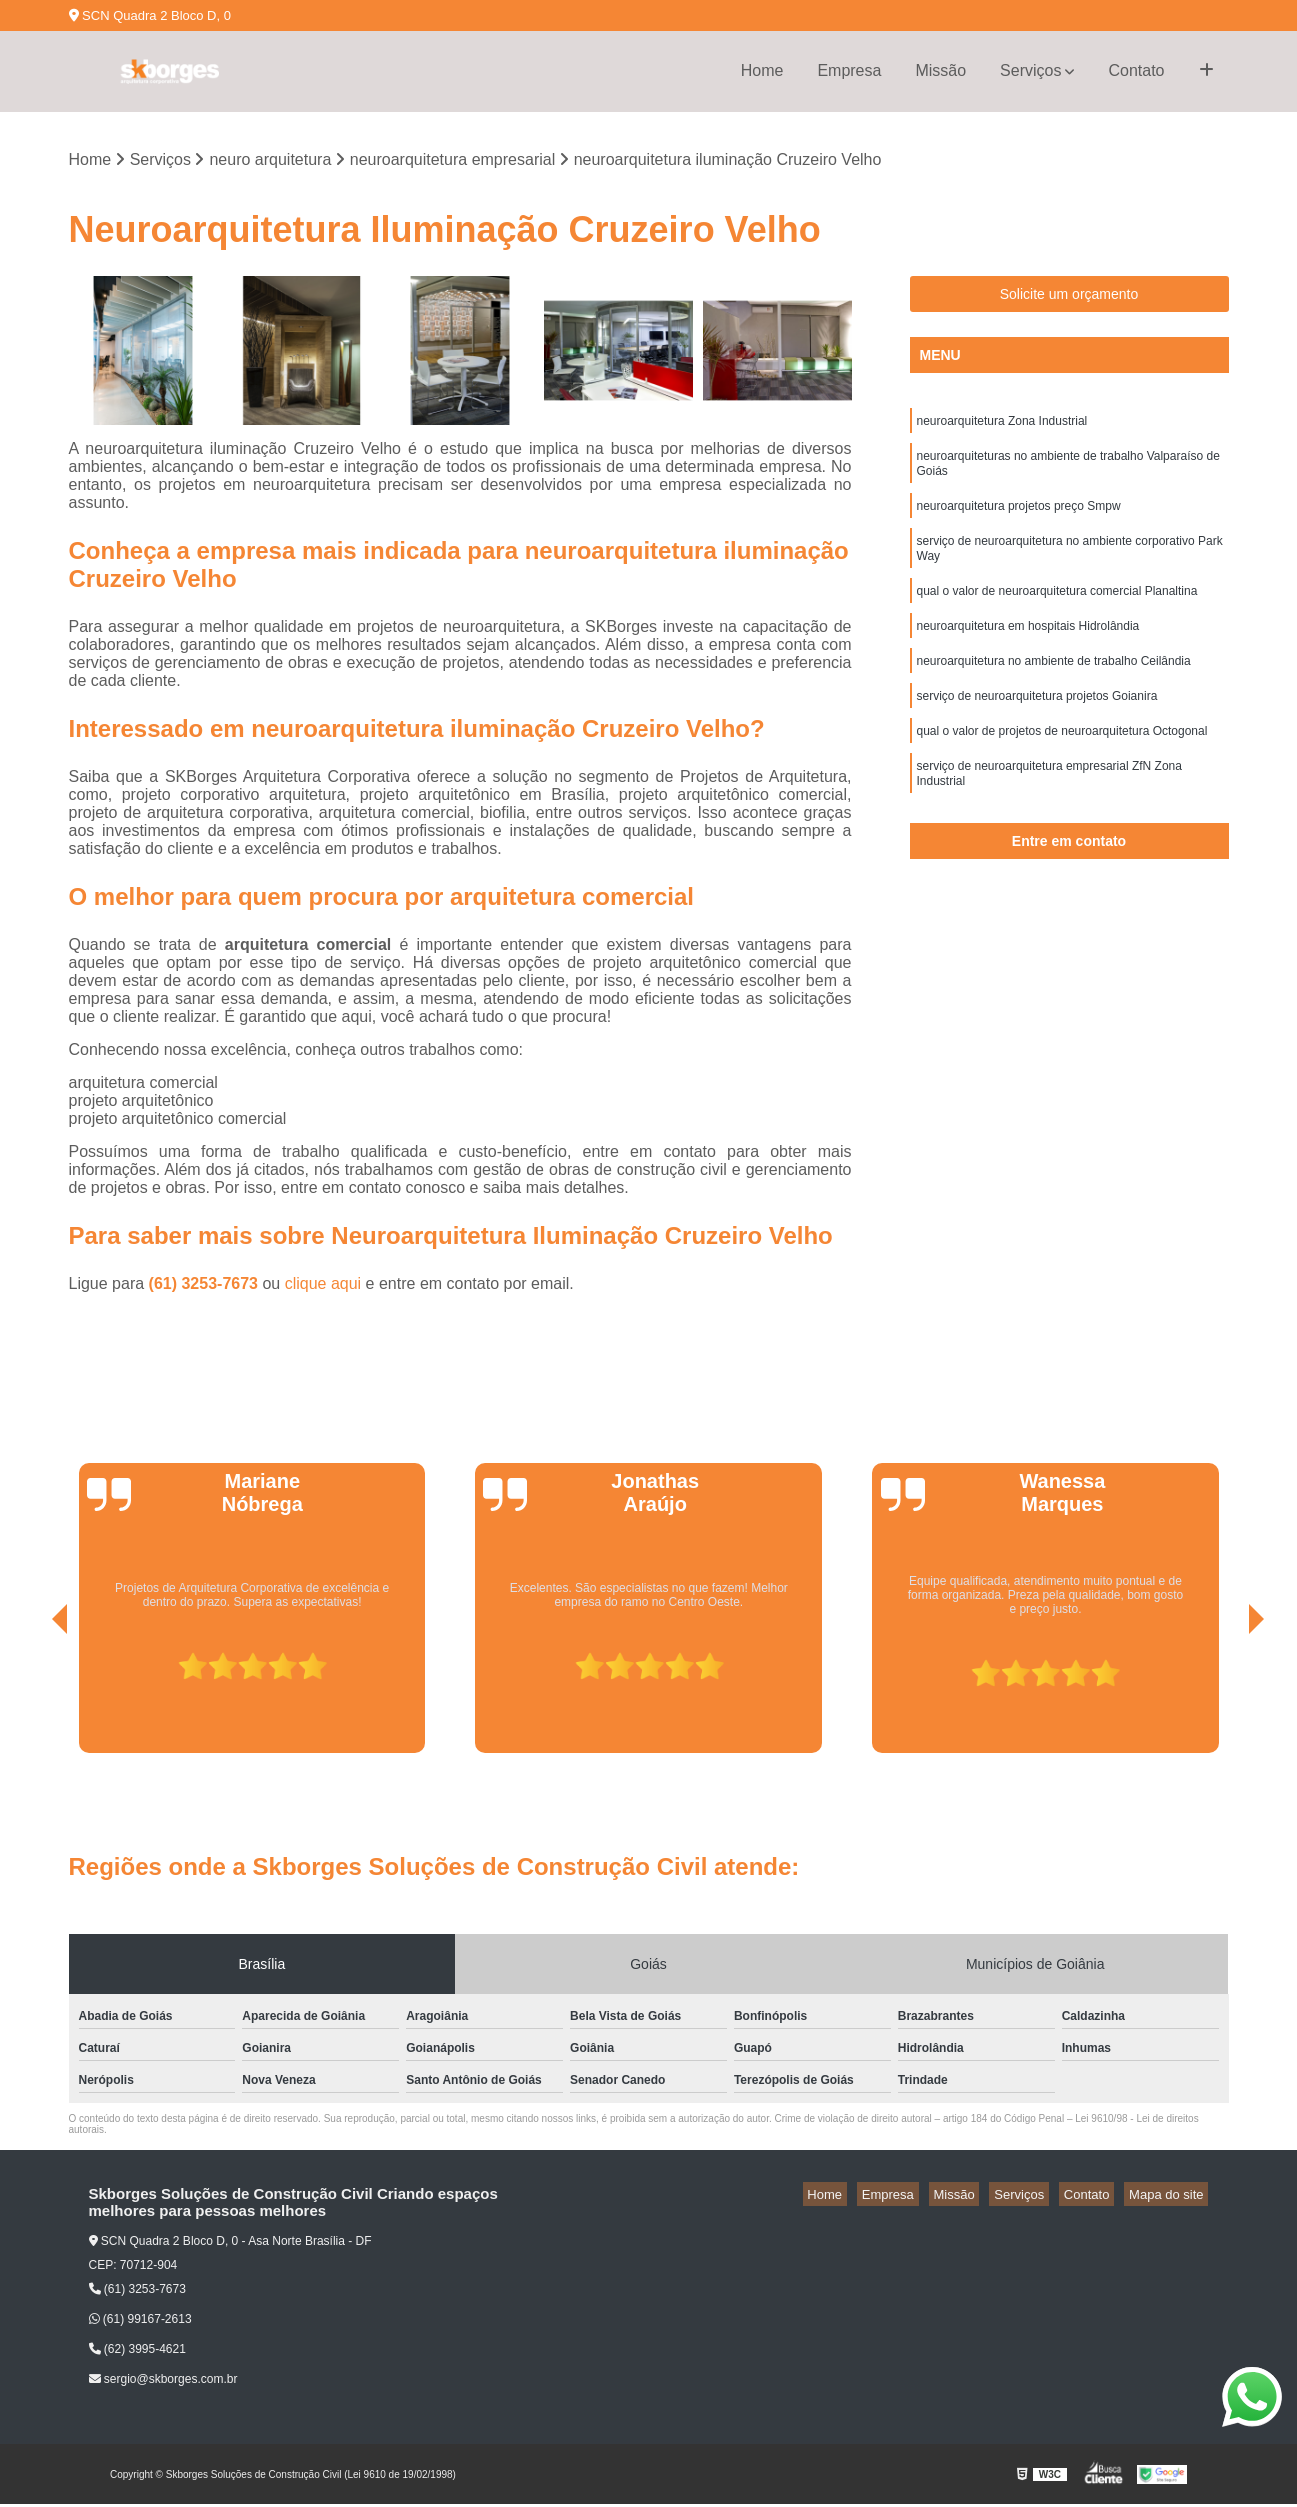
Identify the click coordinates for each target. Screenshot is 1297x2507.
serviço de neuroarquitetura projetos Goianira (1037, 728)
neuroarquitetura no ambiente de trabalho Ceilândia (1054, 690)
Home (762, 70)
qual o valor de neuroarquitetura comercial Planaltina (1057, 614)
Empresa (849, 70)
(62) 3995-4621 (137, 2352)
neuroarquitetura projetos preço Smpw (1019, 520)
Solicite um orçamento (1069, 297)
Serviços (1030, 70)
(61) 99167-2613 (140, 2322)
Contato (1136, 70)
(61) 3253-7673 (206, 1285)
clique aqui (323, 1285)
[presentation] (32, 1699)
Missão (940, 70)
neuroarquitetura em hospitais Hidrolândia (1028, 652)
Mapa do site (1171, 2196)
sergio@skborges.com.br (163, 2382)
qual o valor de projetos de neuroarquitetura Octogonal (1062, 766)
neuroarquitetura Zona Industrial (1002, 426)
